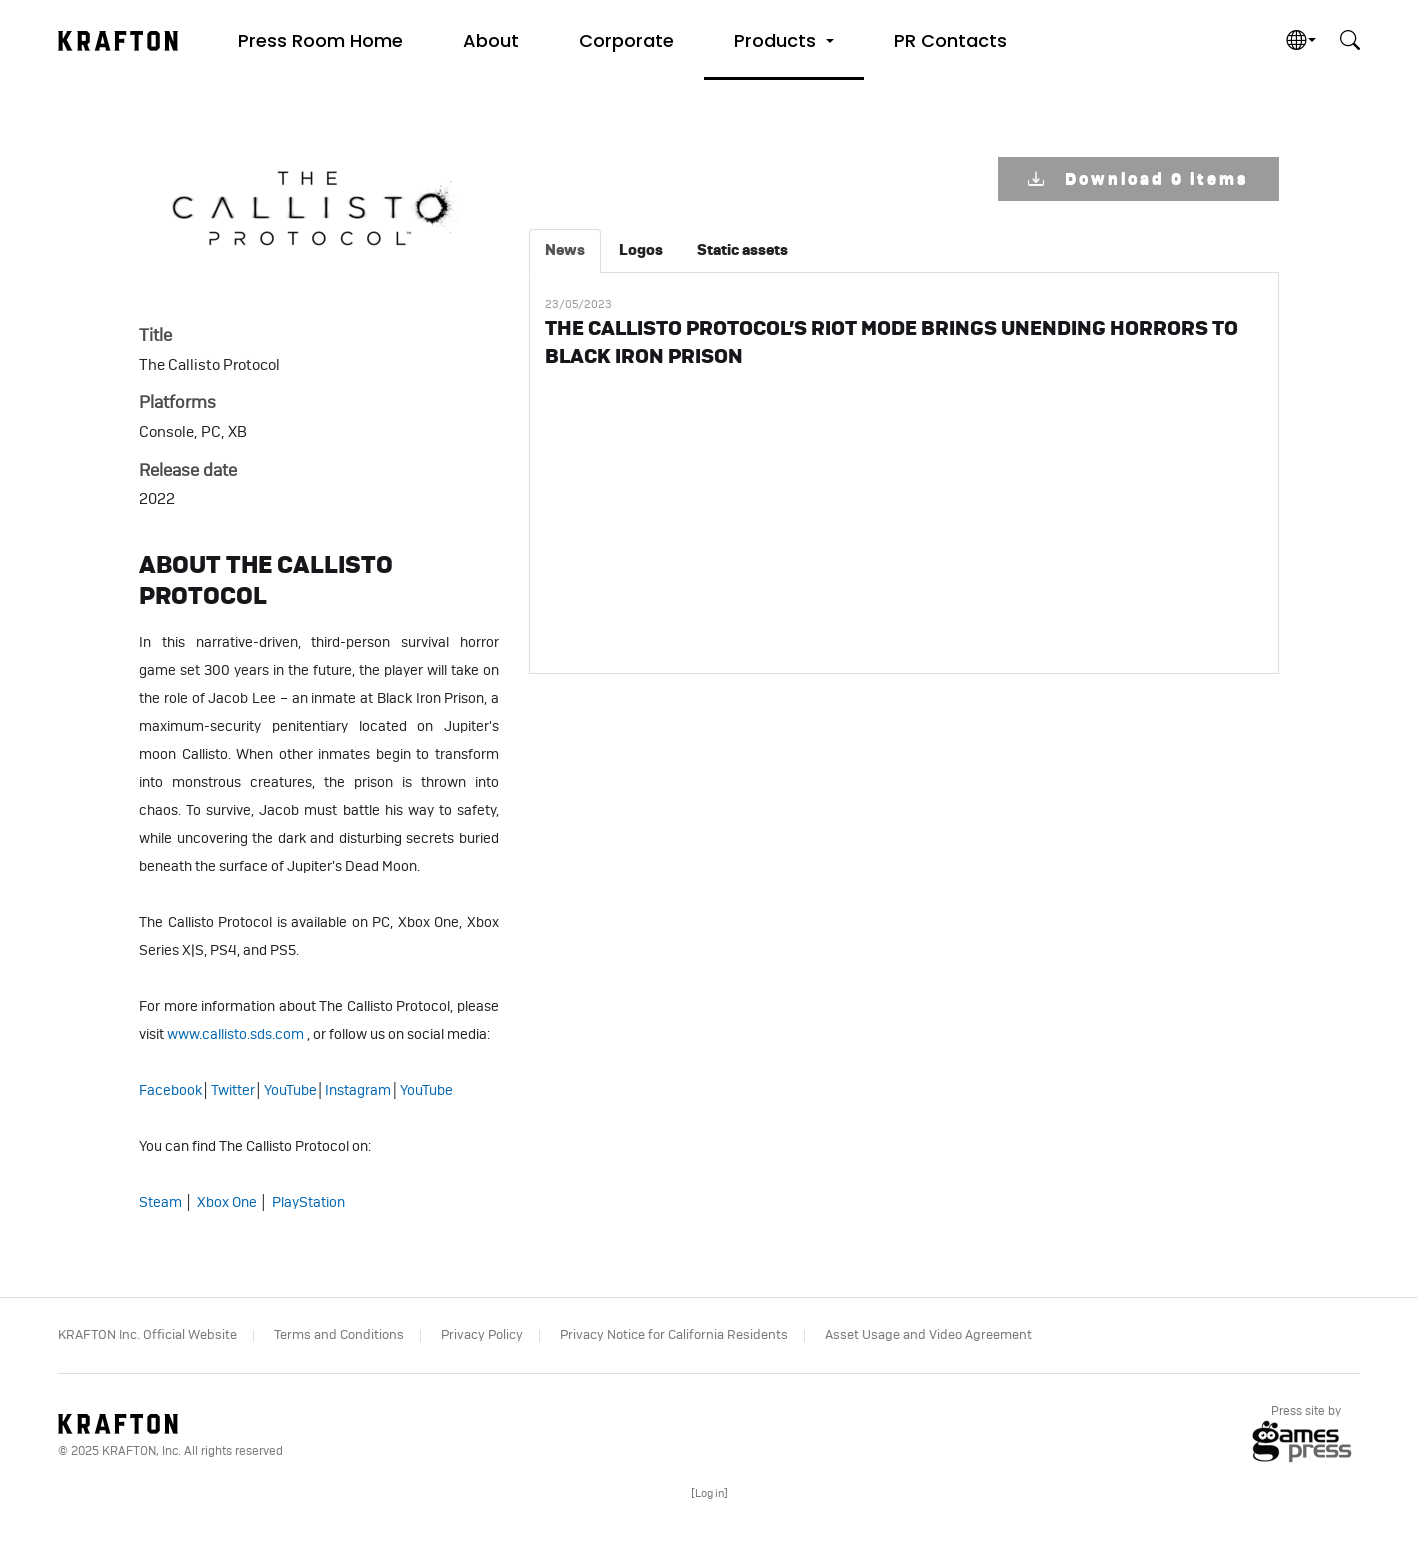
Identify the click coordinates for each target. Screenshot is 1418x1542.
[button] (784, 40)
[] (709, 1493)
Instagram (358, 1091)
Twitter (233, 1091)
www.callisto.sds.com (235, 1035)
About (491, 40)
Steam (160, 1203)
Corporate (626, 40)
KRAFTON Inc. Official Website (147, 1335)
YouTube (290, 1091)
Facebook (170, 1091)
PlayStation (308, 1203)
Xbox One (227, 1203)
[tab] (565, 251)
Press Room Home (320, 40)
